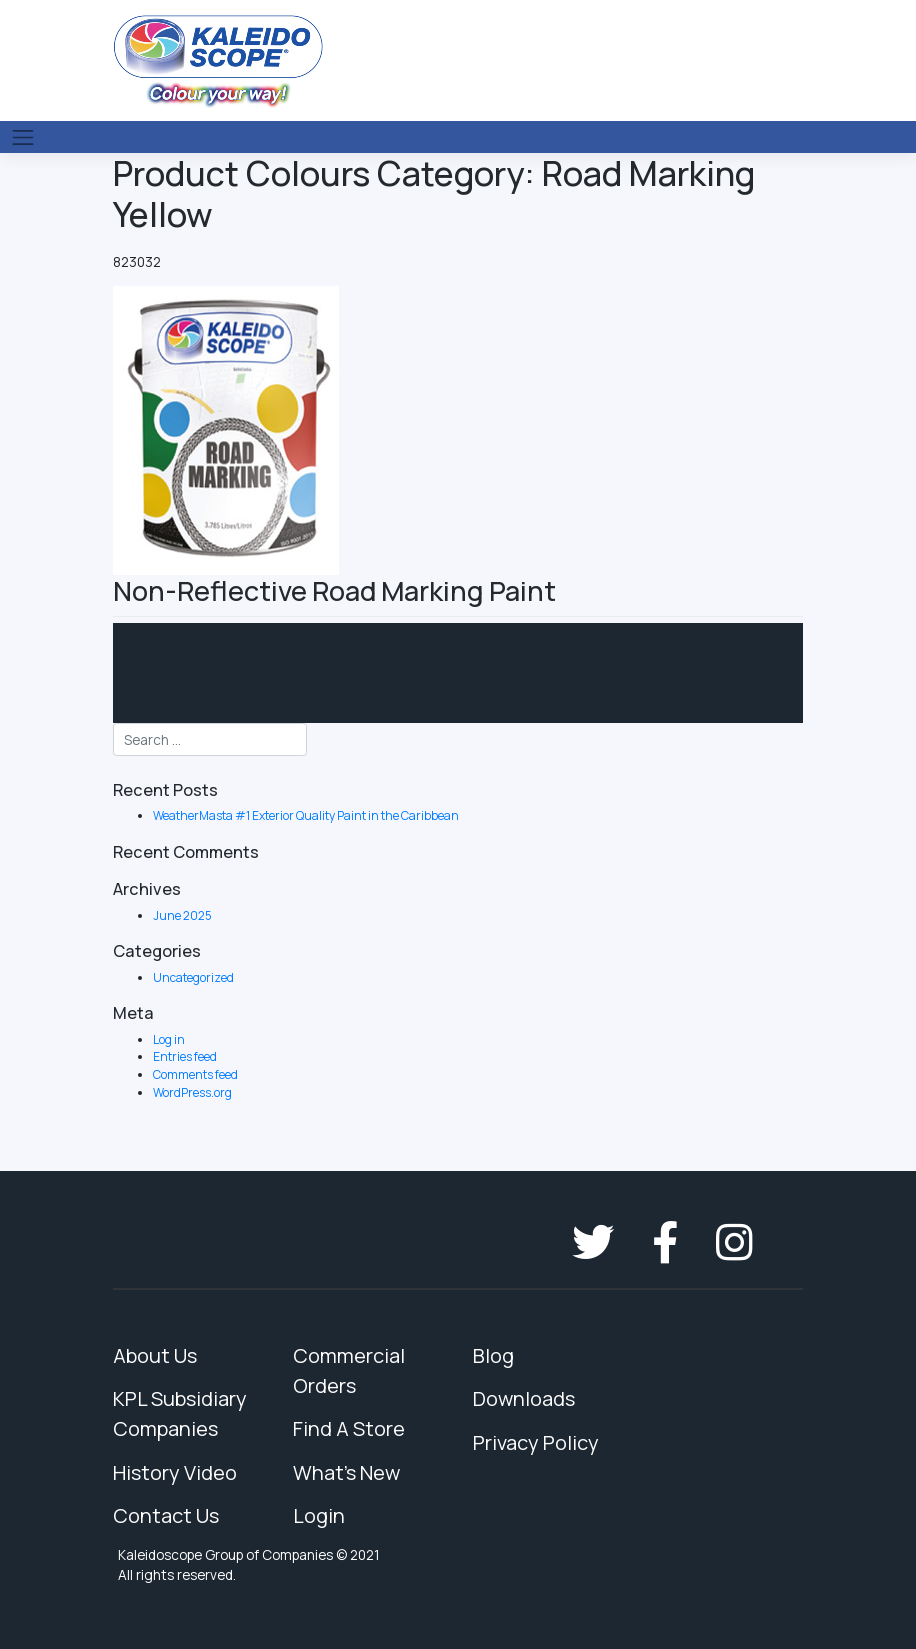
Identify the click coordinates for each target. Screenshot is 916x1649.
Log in (169, 1039)
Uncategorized (193, 977)
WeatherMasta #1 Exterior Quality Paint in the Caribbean (306, 815)
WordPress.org (192, 1092)
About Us (155, 1355)
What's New (346, 1472)
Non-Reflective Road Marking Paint (334, 590)
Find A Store (349, 1428)
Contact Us (166, 1515)
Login (319, 1515)
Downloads (524, 1398)
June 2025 (182, 915)
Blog (493, 1355)
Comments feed (195, 1074)
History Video (175, 1472)
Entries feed (185, 1056)
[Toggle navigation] (23, 137)
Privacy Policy (536, 1442)
